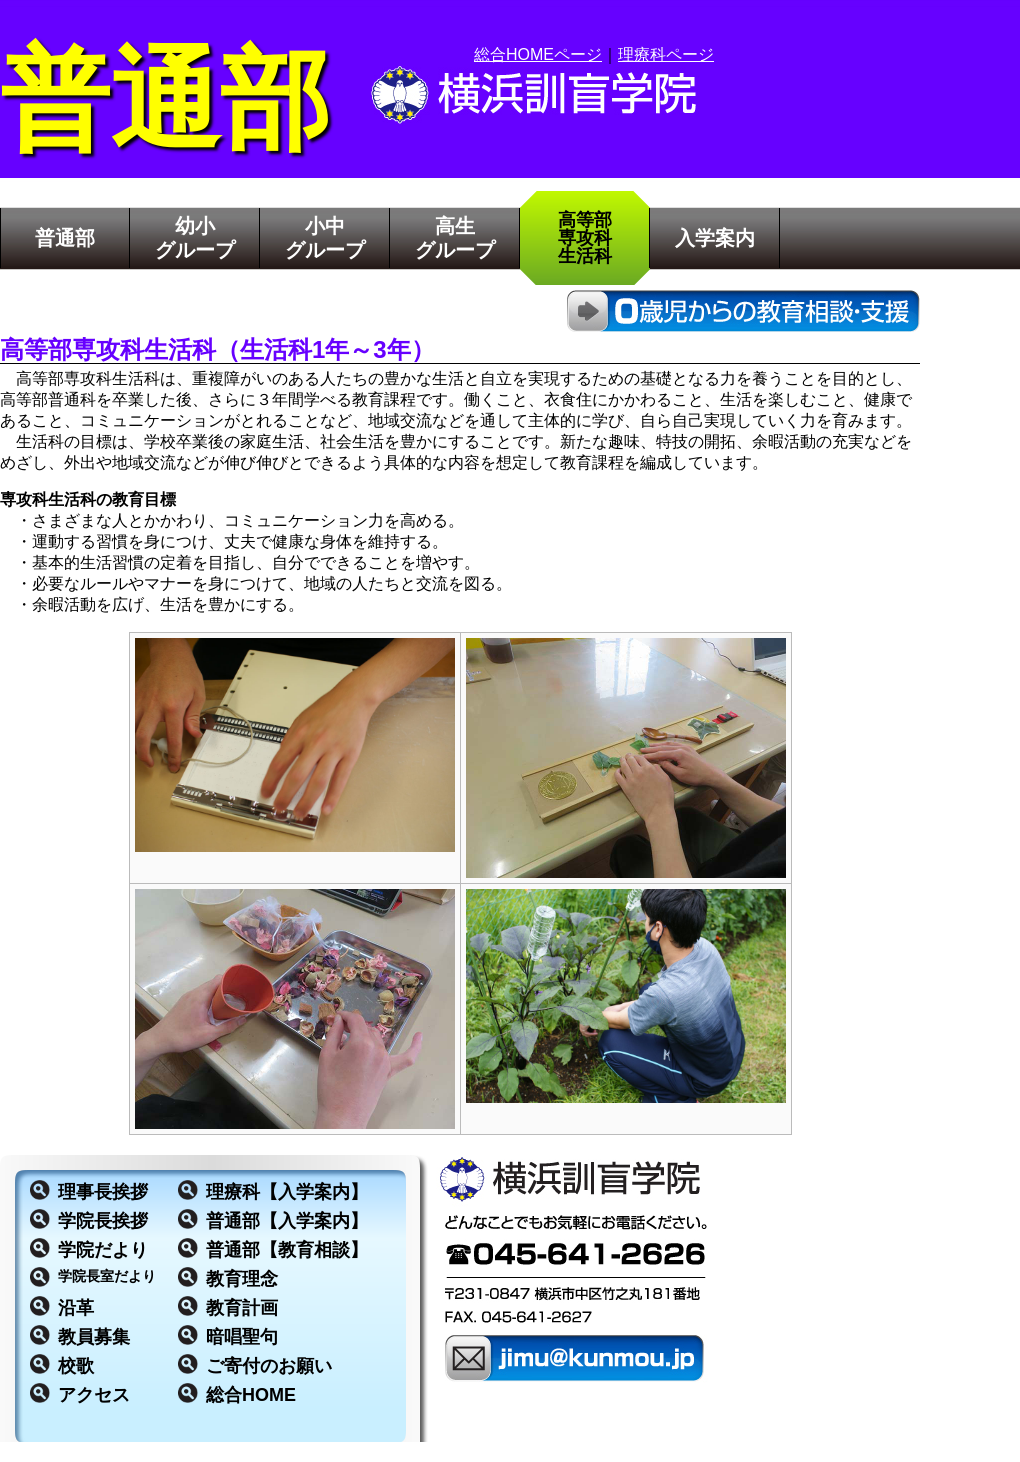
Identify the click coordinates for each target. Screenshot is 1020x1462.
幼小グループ (195, 238)
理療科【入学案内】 (287, 1192)
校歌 (76, 1366)
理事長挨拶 (103, 1192)
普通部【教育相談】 (287, 1250)
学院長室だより (107, 1276)
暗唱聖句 (242, 1337)
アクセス (94, 1395)
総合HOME (251, 1395)
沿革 (76, 1308)
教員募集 (94, 1337)
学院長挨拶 (103, 1221)
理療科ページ (666, 54)
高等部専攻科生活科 (585, 238)
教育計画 (242, 1308)
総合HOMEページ (538, 54)
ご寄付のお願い (269, 1366)
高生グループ (455, 238)
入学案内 (715, 238)
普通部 (65, 238)
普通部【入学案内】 (287, 1221)
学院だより (103, 1250)
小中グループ (325, 238)
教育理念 (242, 1279)
